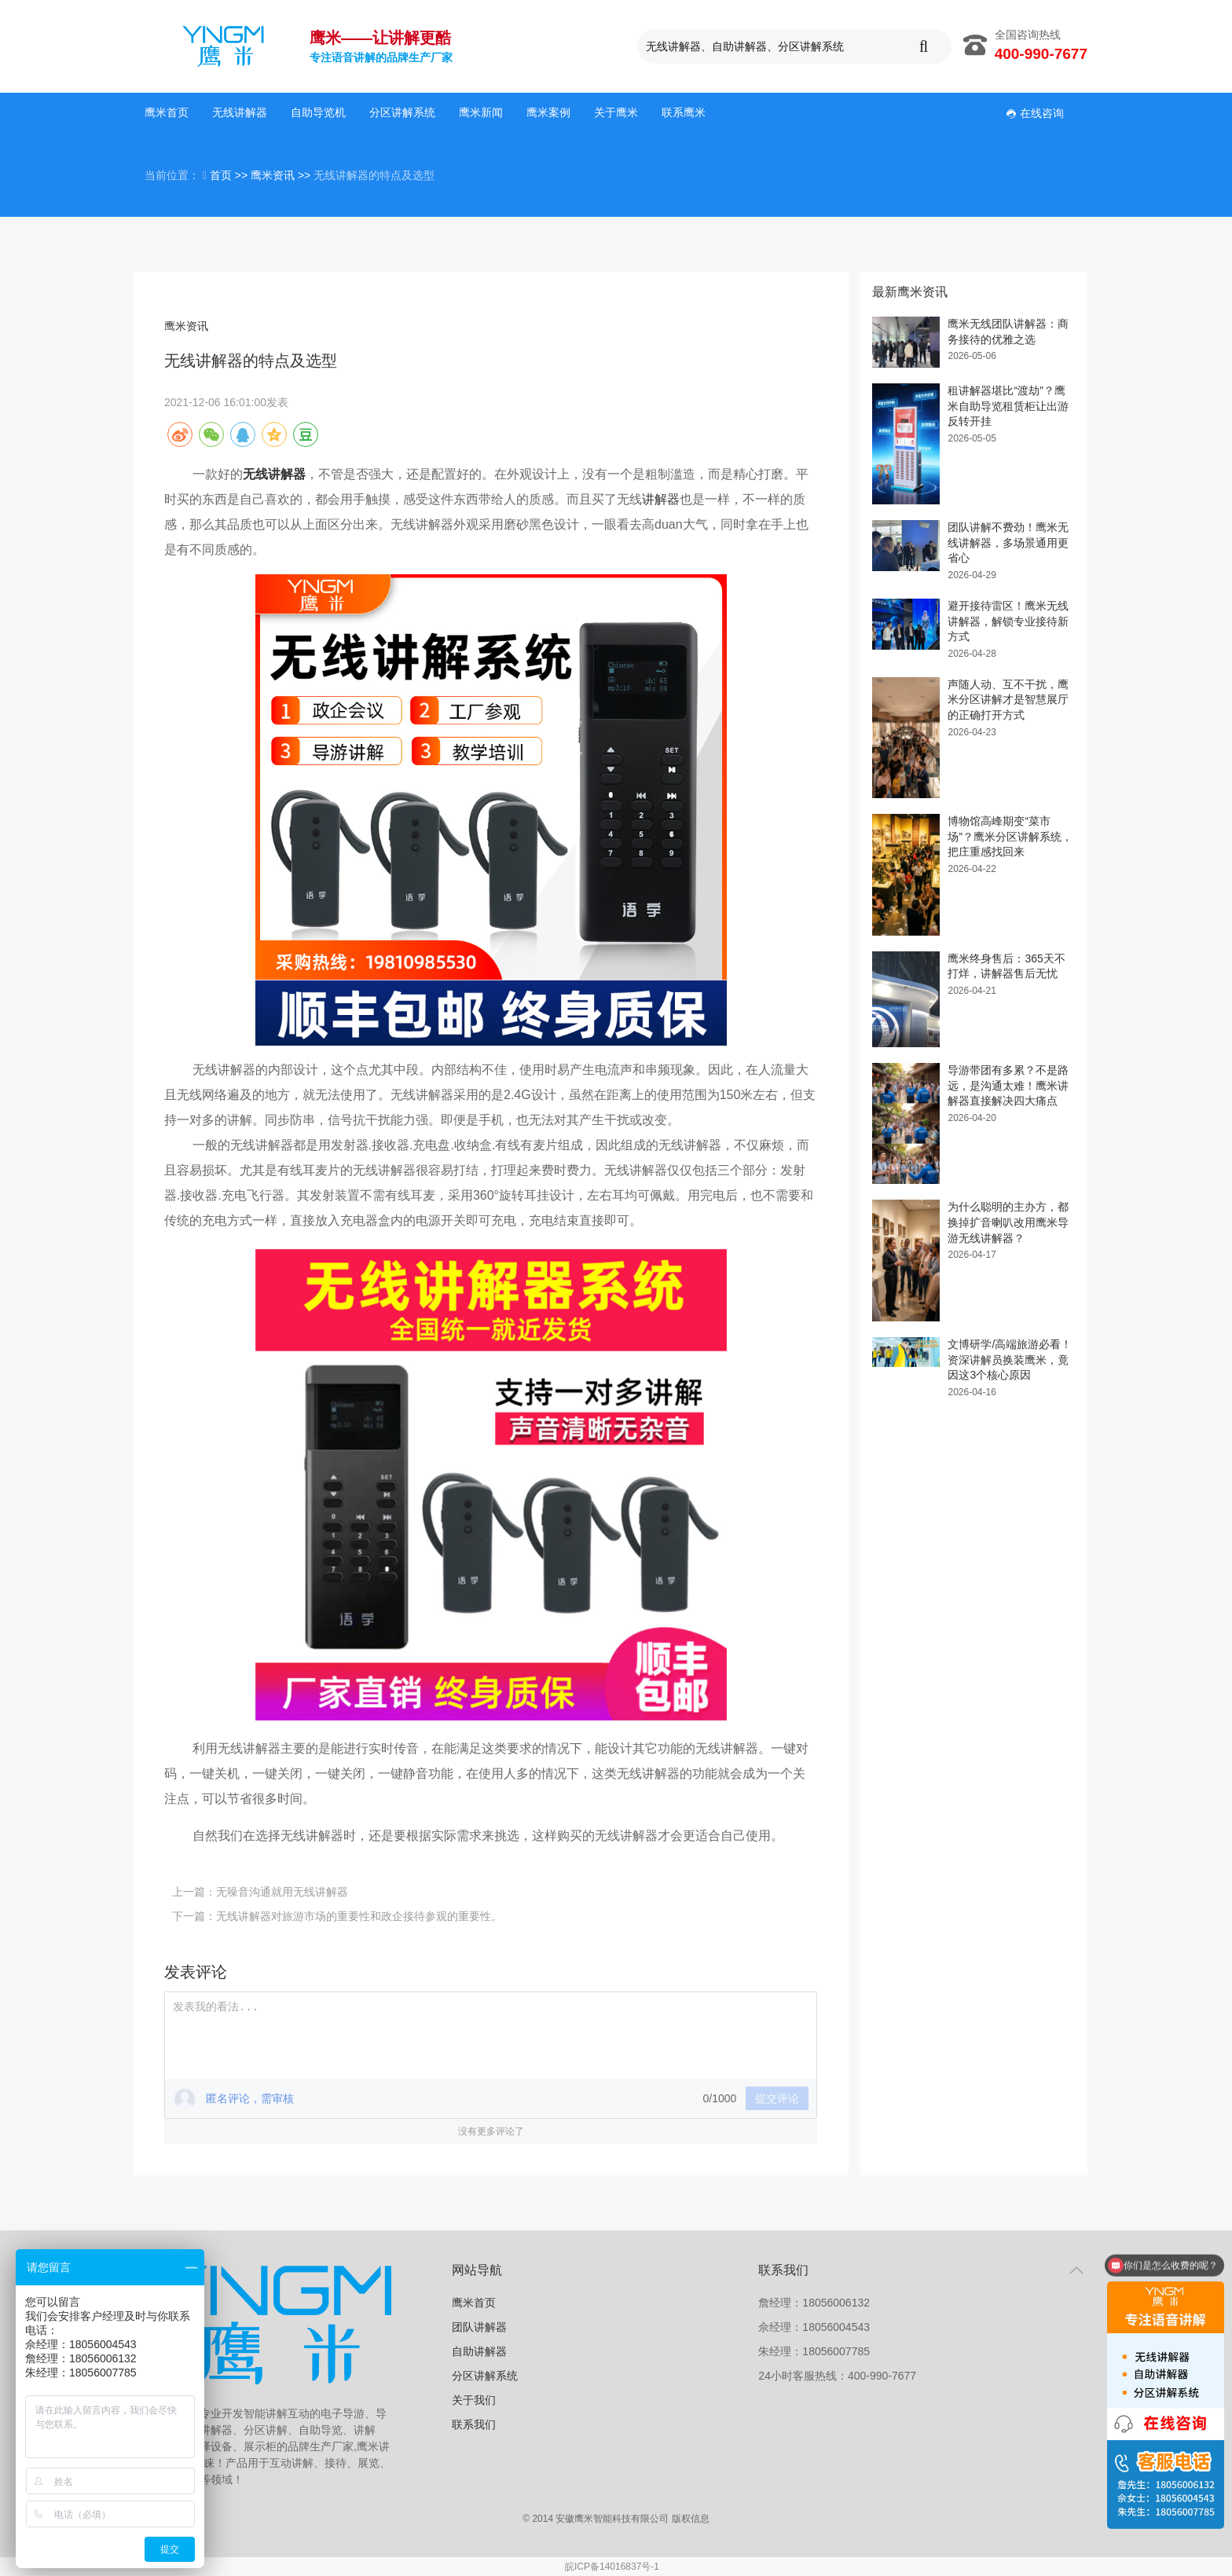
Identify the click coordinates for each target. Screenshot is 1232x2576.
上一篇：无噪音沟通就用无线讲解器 (260, 1891)
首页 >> (230, 175)
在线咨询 (1035, 113)
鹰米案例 (548, 112)
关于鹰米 (616, 112)
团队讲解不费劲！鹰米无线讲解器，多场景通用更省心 (1008, 542)
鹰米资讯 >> (282, 175)
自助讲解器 (479, 2351)
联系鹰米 (684, 112)
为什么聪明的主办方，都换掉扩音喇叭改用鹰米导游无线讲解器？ (1008, 1222)
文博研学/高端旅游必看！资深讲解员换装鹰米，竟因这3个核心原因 (1010, 1359)
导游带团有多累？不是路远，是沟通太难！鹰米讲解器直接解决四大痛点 (1008, 1085)
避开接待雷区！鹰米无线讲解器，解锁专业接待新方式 (1008, 621)
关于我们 (474, 2400)
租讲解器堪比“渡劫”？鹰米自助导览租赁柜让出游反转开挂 (1008, 405)
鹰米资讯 (186, 326)
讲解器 (661, 499)
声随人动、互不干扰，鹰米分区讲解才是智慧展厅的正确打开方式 (1008, 699)
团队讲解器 (479, 2327)
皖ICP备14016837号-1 (612, 2566)
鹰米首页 (167, 112)
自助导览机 (318, 112)
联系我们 (474, 2424)
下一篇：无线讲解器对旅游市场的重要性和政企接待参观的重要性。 (337, 1916)
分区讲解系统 (402, 112)
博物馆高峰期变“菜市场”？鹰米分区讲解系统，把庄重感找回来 (1010, 836)
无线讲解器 (239, 112)
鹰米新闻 (481, 112)
